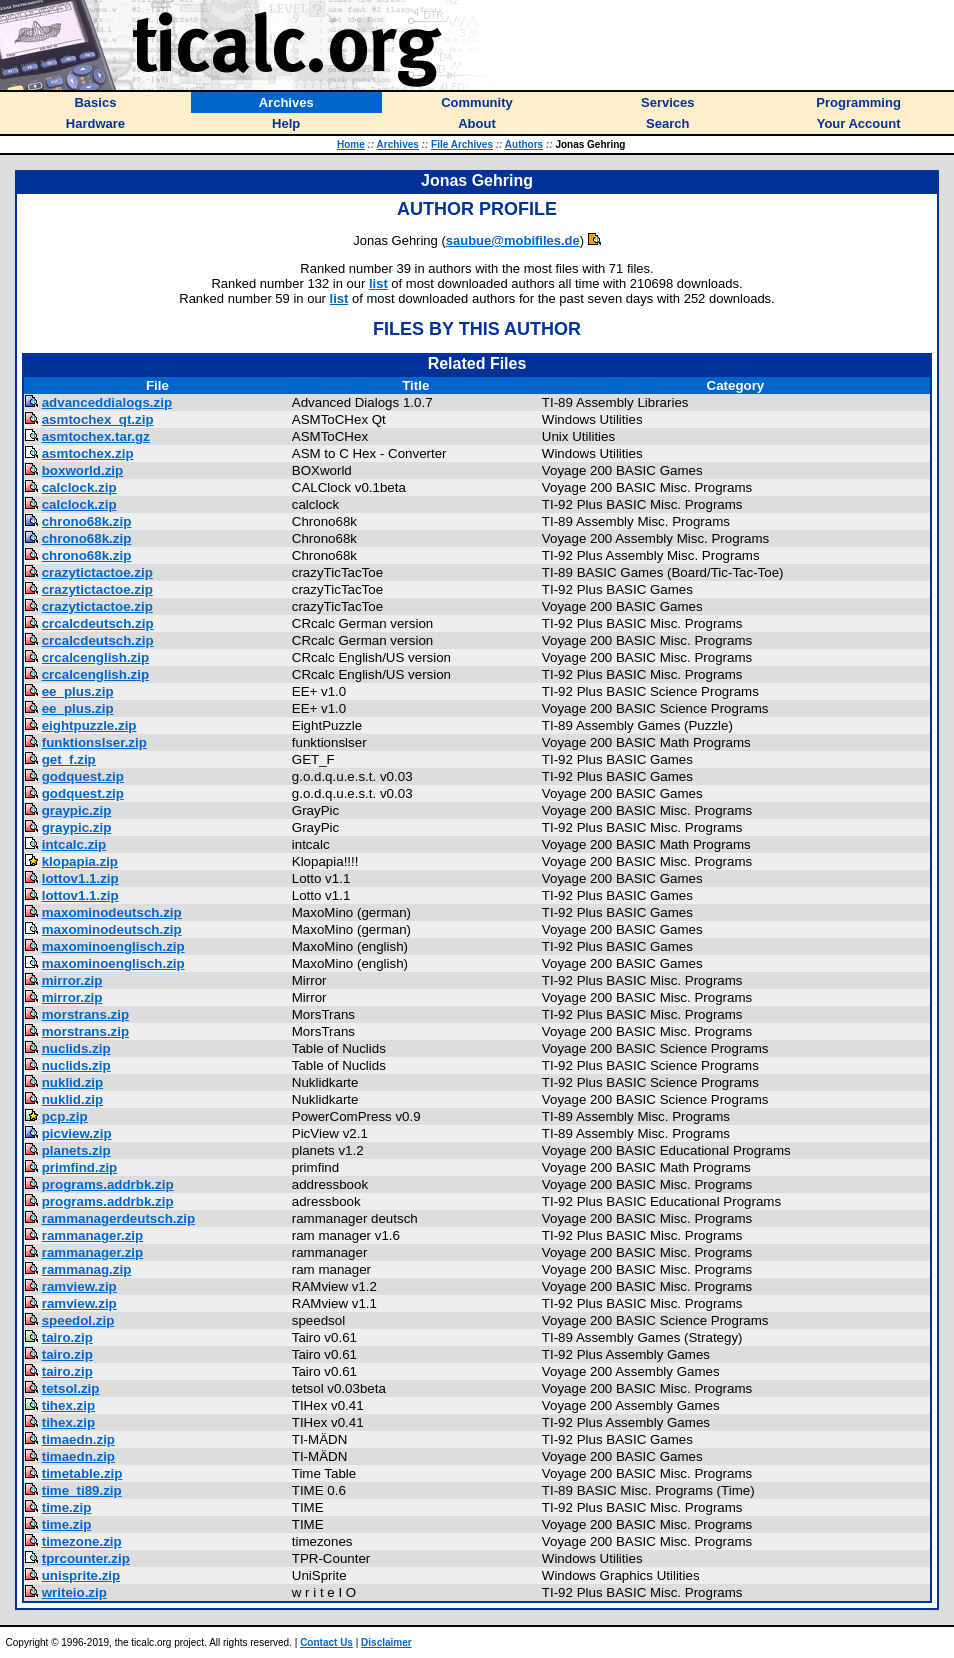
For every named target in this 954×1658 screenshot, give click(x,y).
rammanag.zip (87, 1269)
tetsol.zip (71, 1388)
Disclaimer (386, 1642)
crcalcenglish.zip (95, 657)
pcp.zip (65, 1116)
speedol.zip (78, 1320)
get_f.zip (69, 759)
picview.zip (77, 1133)
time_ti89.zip (82, 1490)
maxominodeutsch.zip (112, 912)
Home (351, 144)
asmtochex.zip (88, 453)
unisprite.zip (81, 1575)
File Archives (462, 144)
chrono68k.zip (87, 521)
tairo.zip (67, 1337)
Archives (398, 144)
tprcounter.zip (86, 1558)
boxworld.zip (82, 470)
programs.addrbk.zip (108, 1184)
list (378, 283)
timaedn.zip (78, 1439)
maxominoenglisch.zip (113, 946)
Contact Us (326, 1642)
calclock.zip (79, 487)
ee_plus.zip (78, 691)
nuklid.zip (72, 1082)
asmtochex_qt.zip (98, 419)
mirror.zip (72, 980)
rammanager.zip (92, 1235)
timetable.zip (82, 1473)
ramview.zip (79, 1286)
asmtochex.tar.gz (96, 436)
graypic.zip (77, 810)
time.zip (67, 1507)
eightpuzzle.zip (89, 725)
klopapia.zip (80, 861)
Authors (524, 144)
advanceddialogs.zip (107, 402)
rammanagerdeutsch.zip (118, 1218)
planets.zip (76, 1150)
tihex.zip (68, 1405)
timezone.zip (82, 1541)
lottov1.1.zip (80, 878)
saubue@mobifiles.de (513, 240)
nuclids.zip (76, 1048)
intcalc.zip (74, 844)
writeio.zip (74, 1592)
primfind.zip (80, 1167)
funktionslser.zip (94, 742)
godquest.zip (83, 776)
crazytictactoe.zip (97, 572)
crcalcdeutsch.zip (98, 623)
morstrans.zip (85, 1014)
